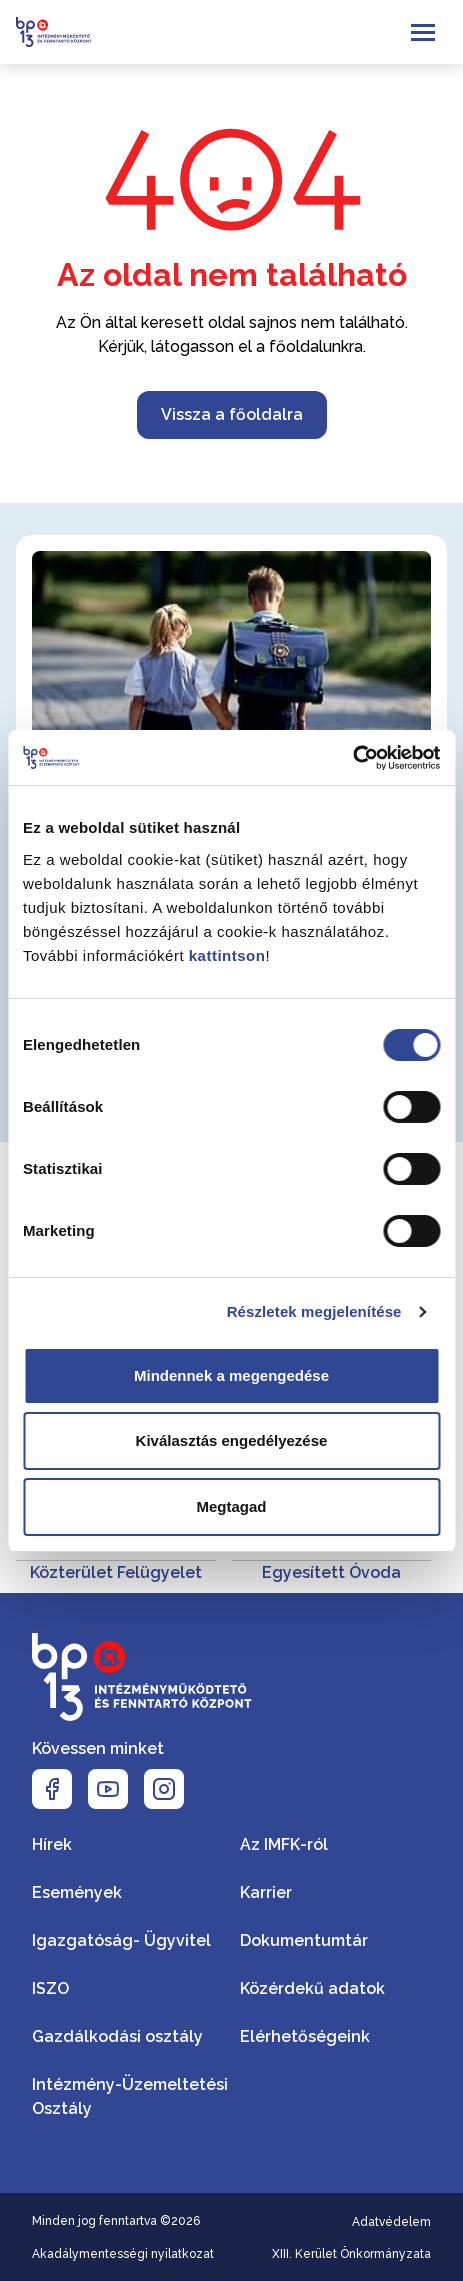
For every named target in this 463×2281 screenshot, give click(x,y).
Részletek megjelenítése (314, 1311)
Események (77, 1892)
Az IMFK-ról (284, 1844)
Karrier (266, 1892)
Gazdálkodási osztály (117, 2036)
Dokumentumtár (304, 1940)
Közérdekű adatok (312, 1988)
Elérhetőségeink (305, 2036)
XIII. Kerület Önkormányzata (351, 2254)
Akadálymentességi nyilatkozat (123, 2254)
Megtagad (231, 1506)
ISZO (50, 1988)
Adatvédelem (391, 2222)
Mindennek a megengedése (231, 1375)
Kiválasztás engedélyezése (232, 1440)
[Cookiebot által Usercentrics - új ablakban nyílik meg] (352, 758)
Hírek (52, 1844)
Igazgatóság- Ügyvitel (121, 1940)
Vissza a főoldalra (232, 414)
